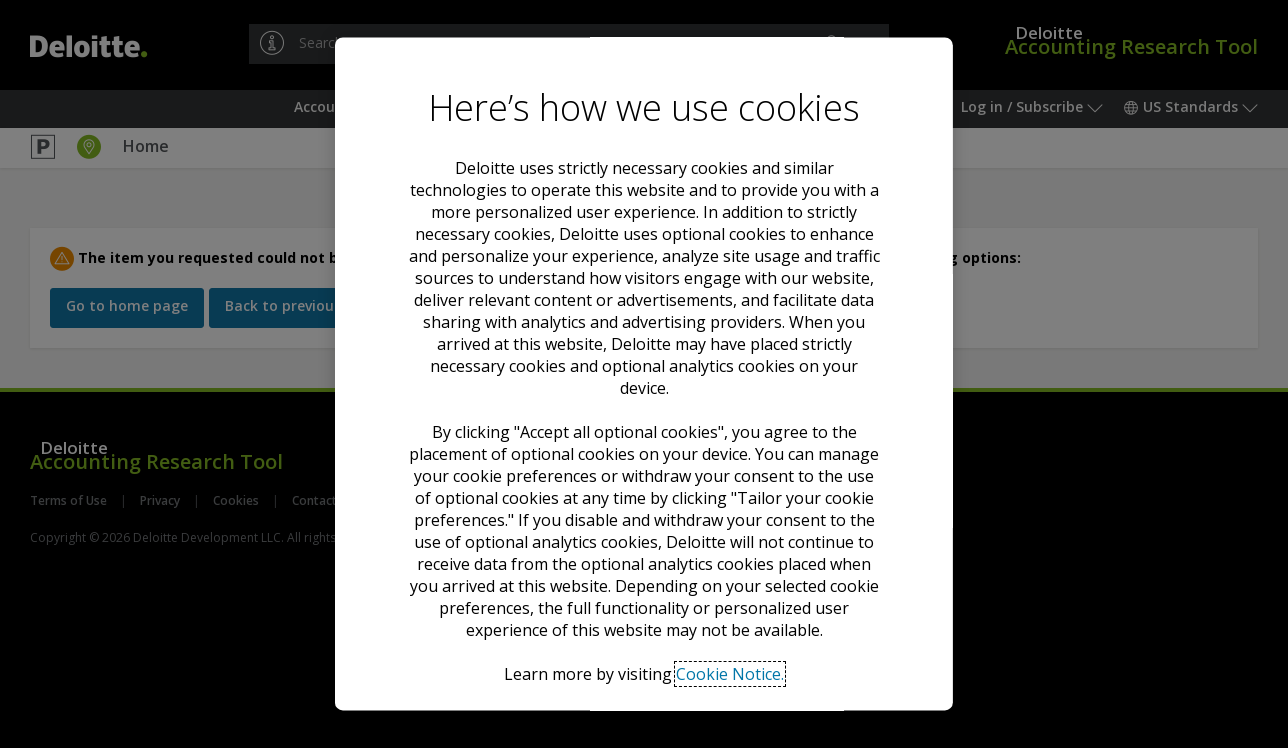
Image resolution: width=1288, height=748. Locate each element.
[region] (644, 373)
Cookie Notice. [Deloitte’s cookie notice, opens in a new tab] (730, 674)
